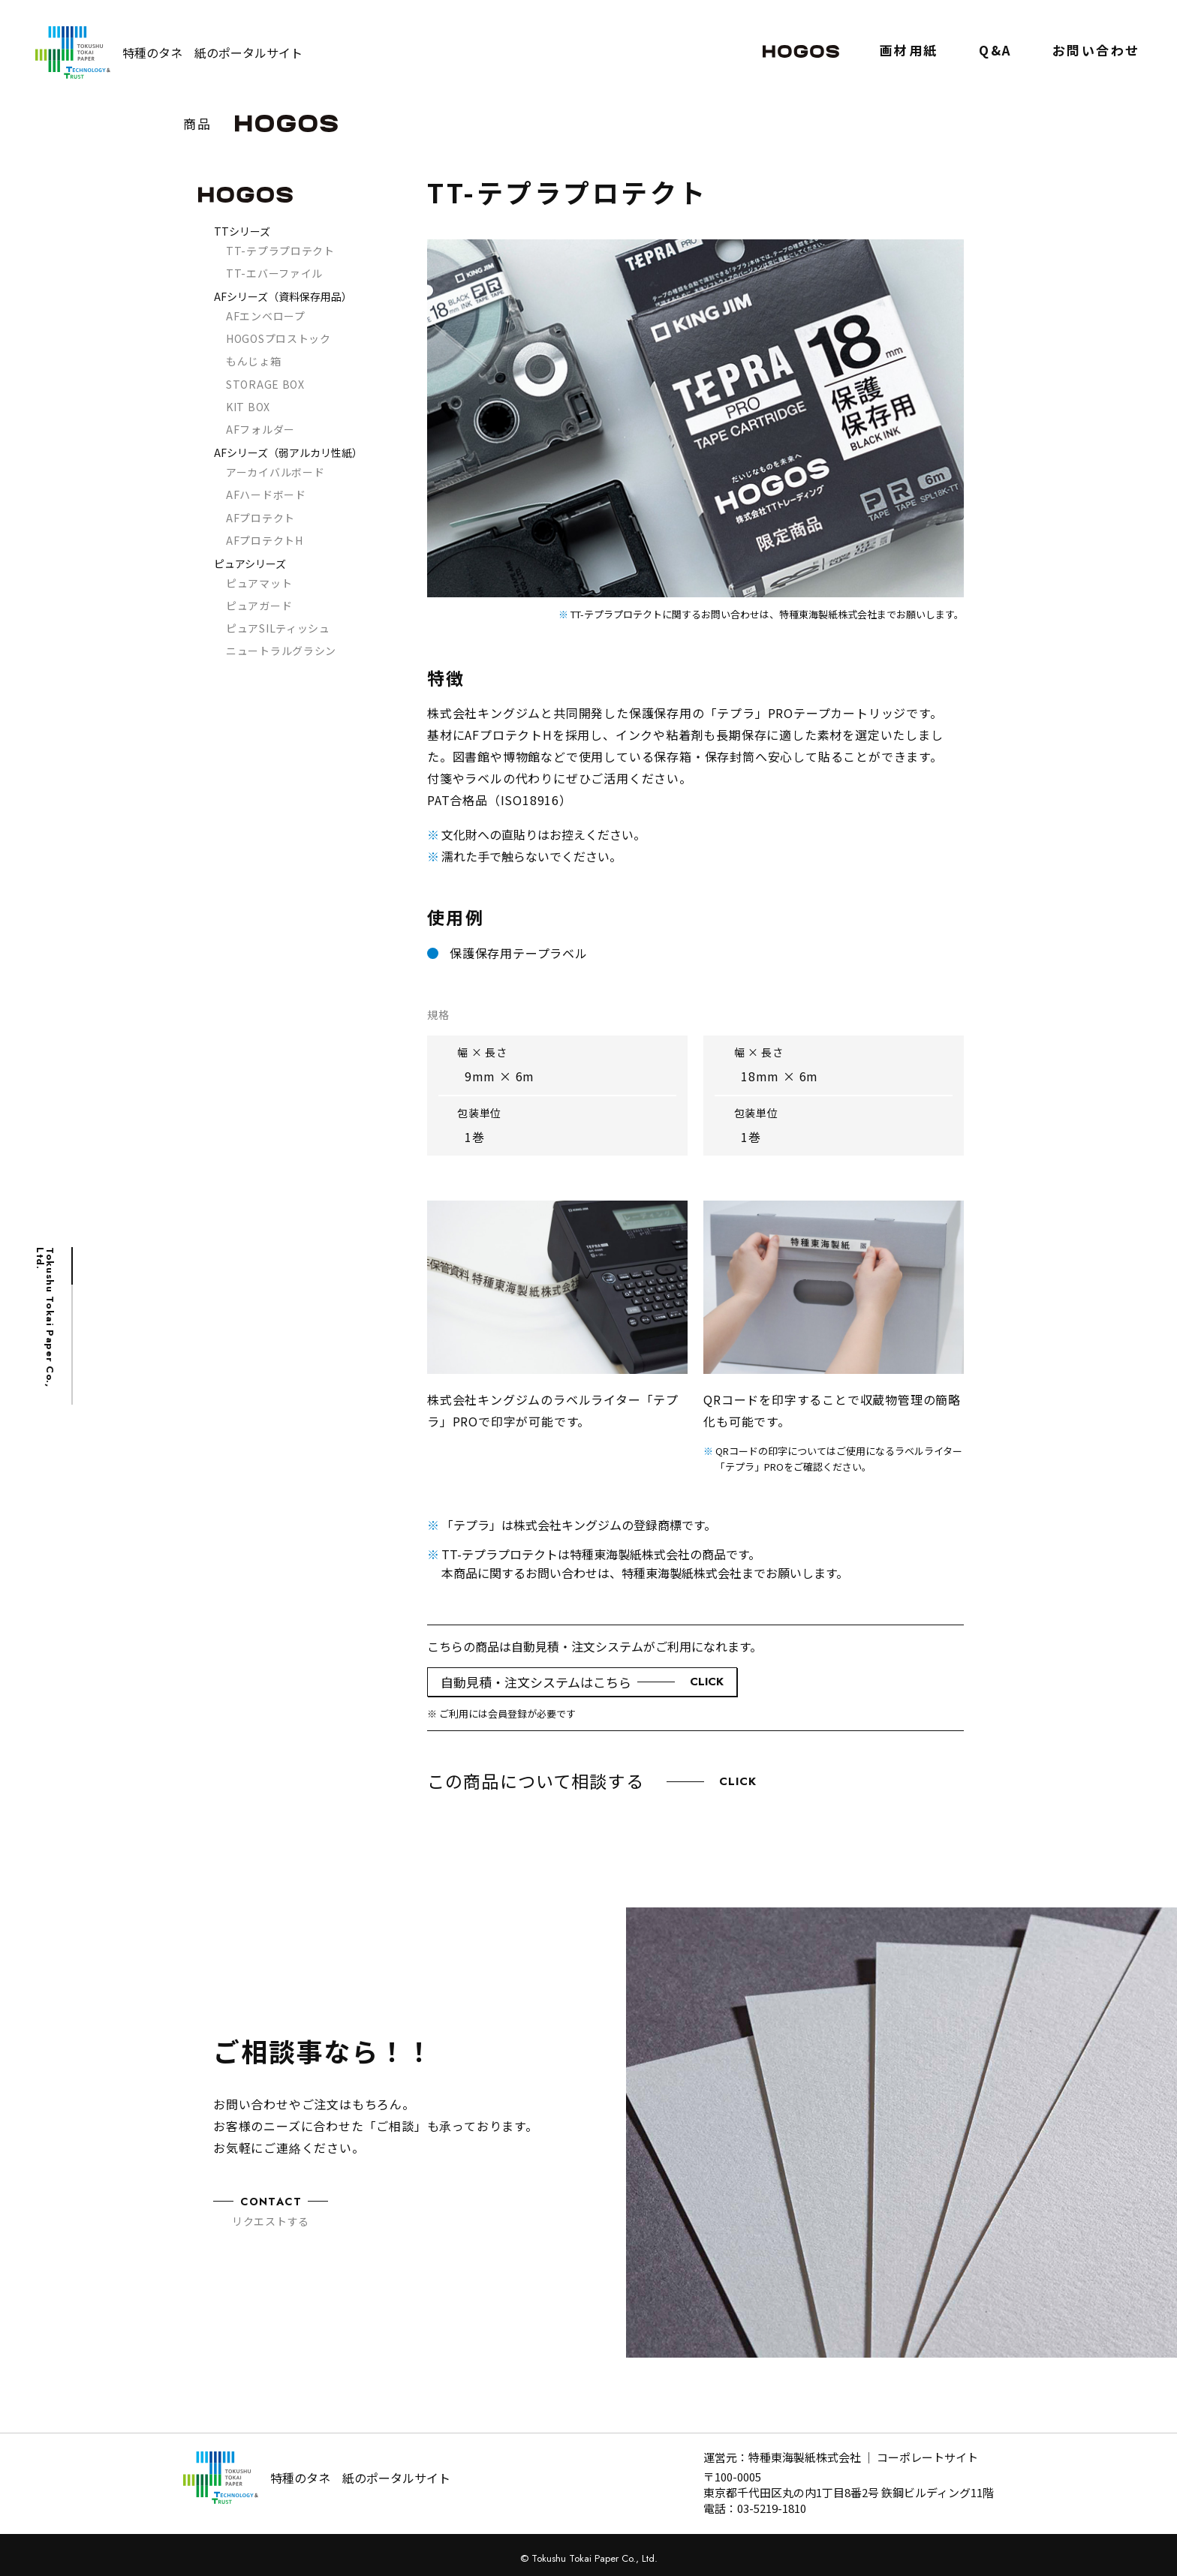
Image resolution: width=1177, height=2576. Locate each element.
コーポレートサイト (927, 2457)
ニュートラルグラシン (281, 650)
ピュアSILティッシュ (278, 628)
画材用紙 (909, 51)
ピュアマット (259, 583)
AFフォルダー (260, 429)
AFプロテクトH (264, 540)
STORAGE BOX (265, 384)
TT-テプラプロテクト (280, 250)
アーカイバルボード (275, 472)
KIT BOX (248, 406)
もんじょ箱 (253, 361)
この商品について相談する (592, 1781)
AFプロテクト (260, 518)
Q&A (995, 51)
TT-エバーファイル (274, 273)
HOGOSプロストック (278, 338)
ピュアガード (259, 605)
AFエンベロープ (266, 316)
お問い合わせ (1096, 51)
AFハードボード (266, 494)
